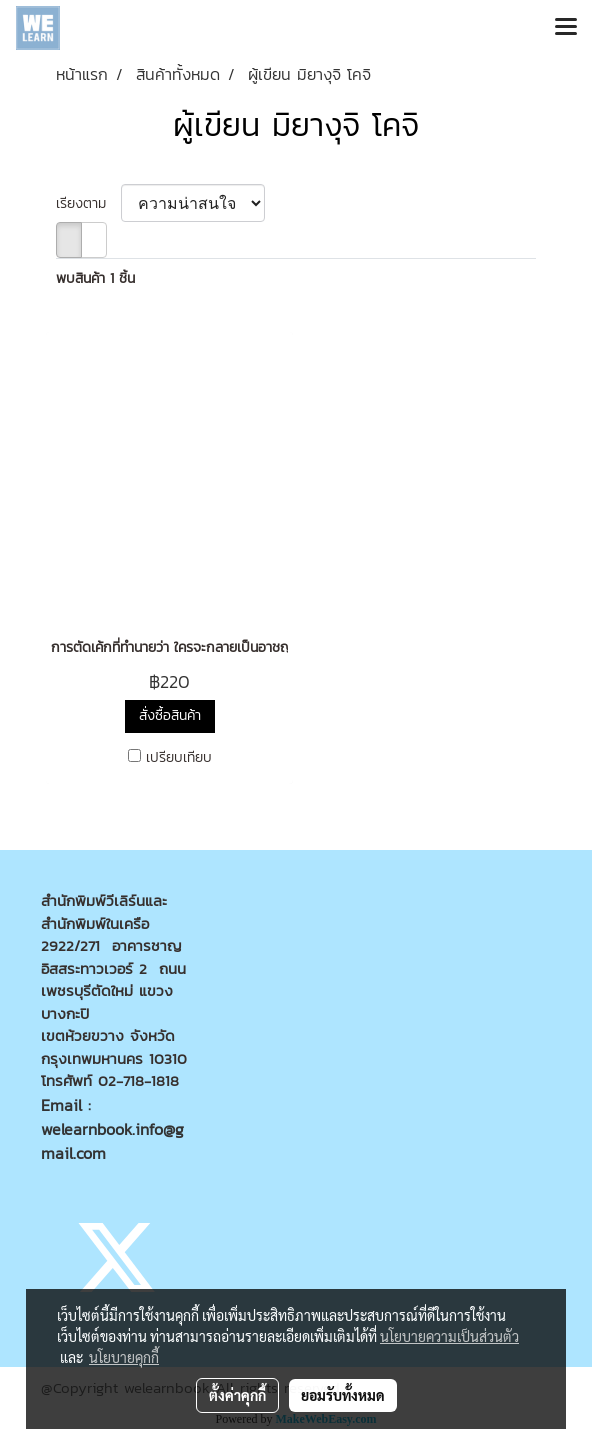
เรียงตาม (88, 203)
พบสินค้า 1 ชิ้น (95, 278)
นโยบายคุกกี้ (124, 1357)
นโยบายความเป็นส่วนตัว (449, 1336)
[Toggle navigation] (566, 28)
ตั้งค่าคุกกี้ (237, 1395)
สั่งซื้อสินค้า (170, 715)
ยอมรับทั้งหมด (343, 1395)
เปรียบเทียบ (179, 758)
